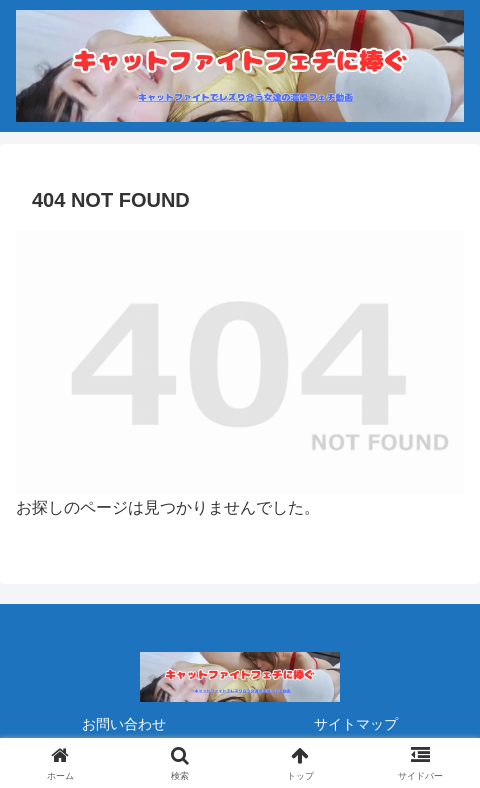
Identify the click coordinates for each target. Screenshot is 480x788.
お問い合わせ (124, 724)
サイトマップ (356, 724)
